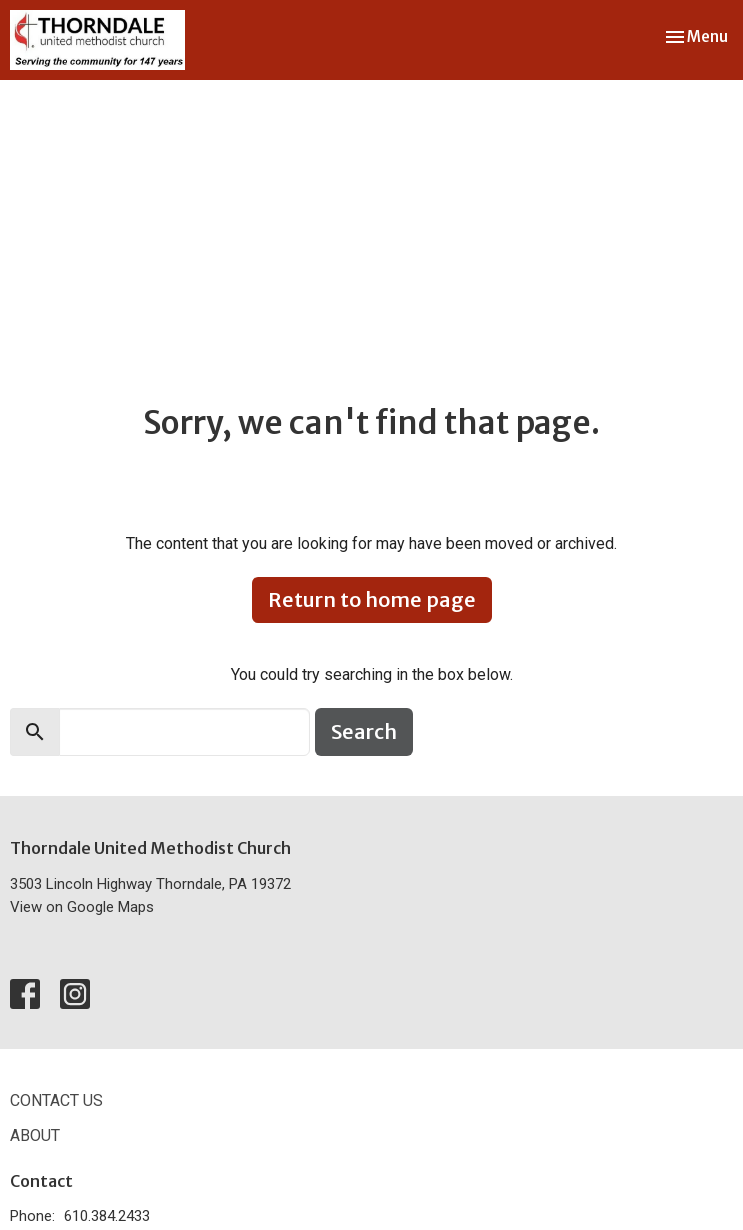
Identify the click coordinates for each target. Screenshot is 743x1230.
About (35, 1135)
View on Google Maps (82, 907)
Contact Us (56, 1100)
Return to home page (372, 599)
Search (364, 731)
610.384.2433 (107, 1216)
